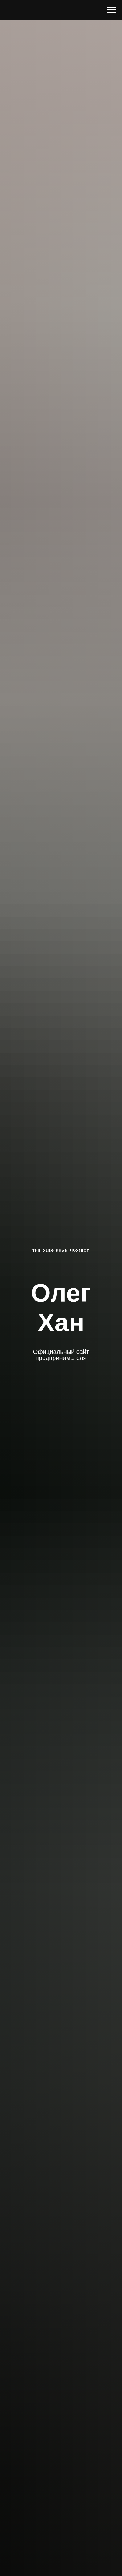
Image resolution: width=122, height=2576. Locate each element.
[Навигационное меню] (111, 10)
